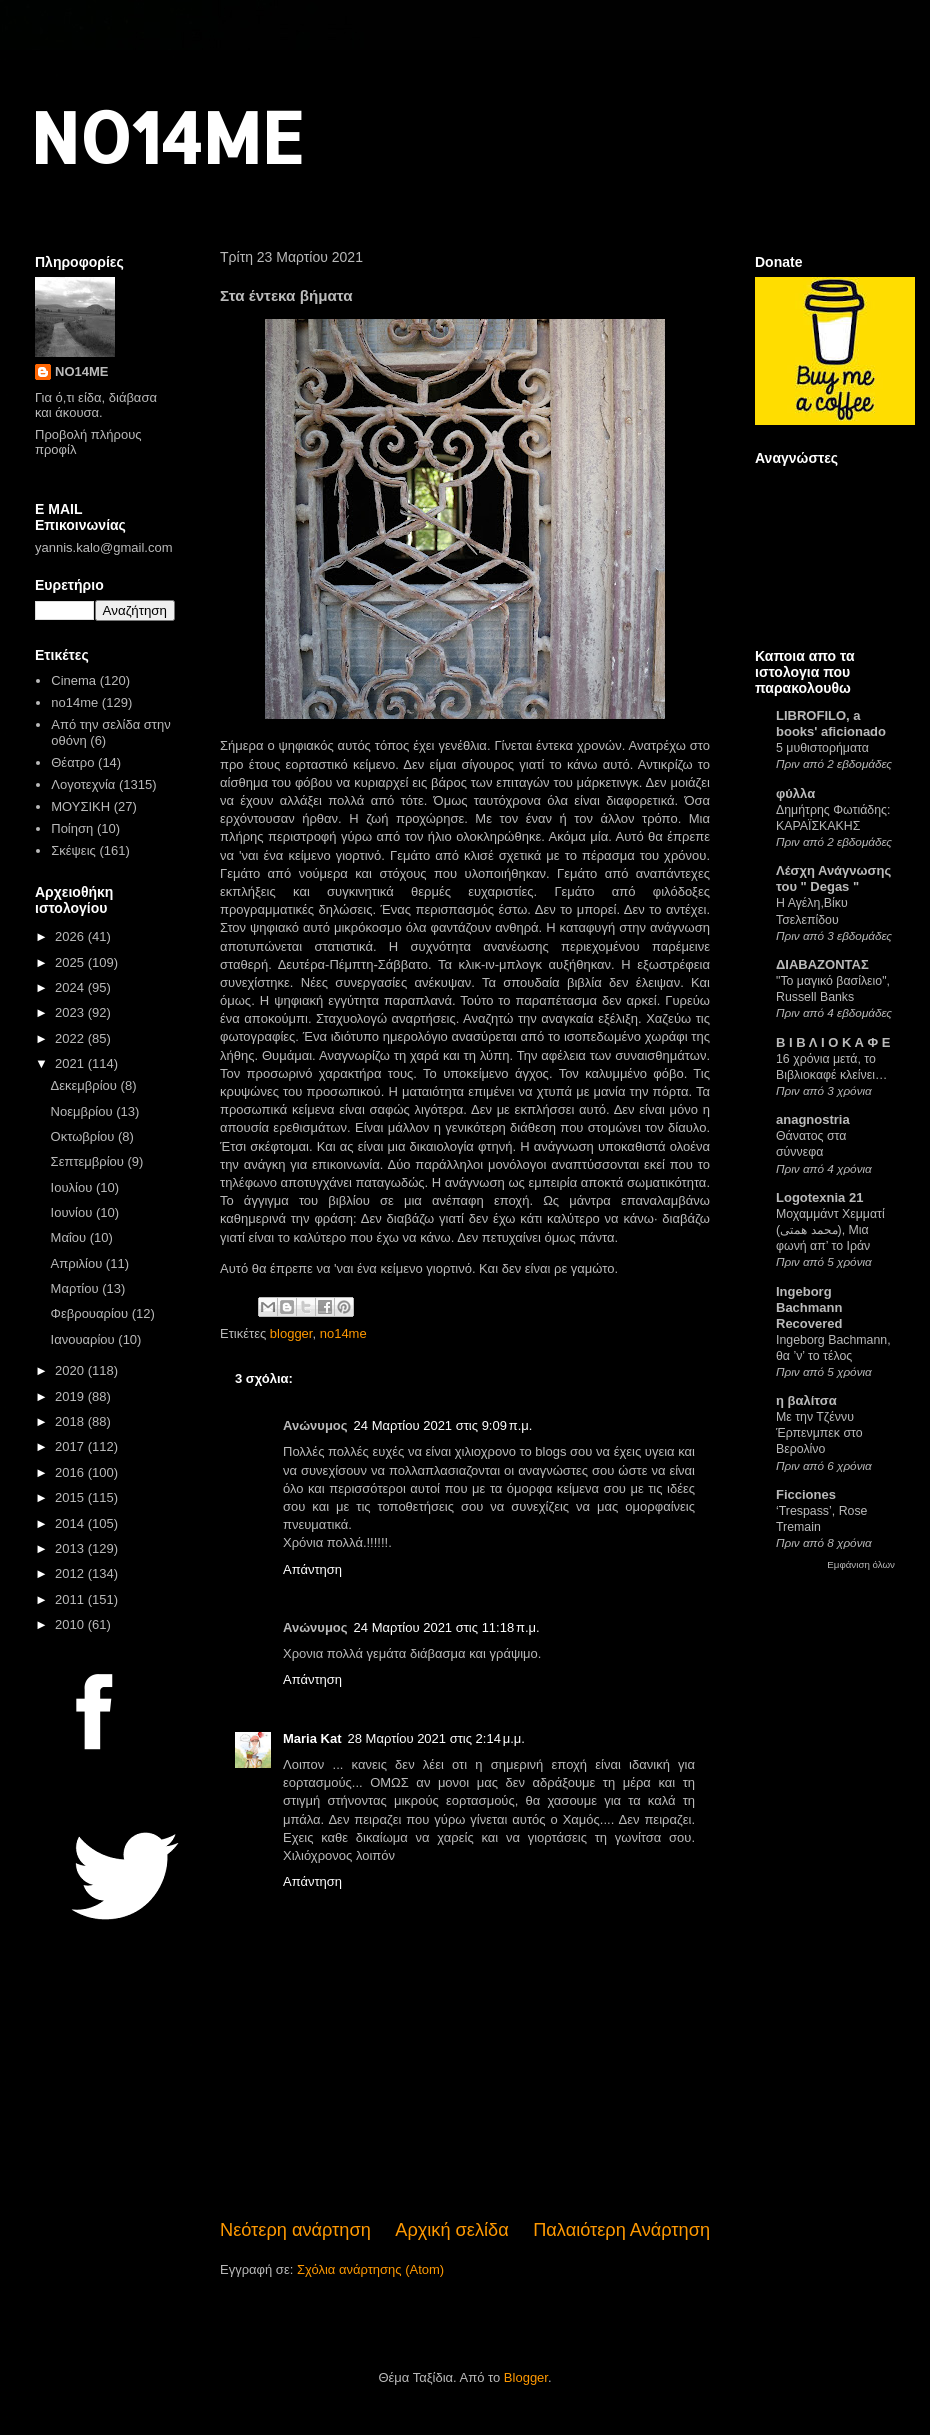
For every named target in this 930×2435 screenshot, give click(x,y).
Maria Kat (312, 1738)
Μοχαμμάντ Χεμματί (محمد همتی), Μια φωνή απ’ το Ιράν (830, 1230)
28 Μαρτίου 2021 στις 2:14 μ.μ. (436, 1738)
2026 (71, 936)
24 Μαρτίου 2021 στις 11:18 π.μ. (447, 1627)
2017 (71, 1446)
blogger (291, 1333)
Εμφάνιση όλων (861, 1564)
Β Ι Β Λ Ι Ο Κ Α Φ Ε (833, 1042)
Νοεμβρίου (84, 1111)
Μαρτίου (77, 1288)
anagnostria (813, 1119)
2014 (71, 1523)
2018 (71, 1421)
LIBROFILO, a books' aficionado (831, 723)
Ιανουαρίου (85, 1339)
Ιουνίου (73, 1212)
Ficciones (806, 1494)
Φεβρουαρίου (91, 1313)
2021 (71, 1063)
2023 (71, 1012)
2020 (71, 1370)
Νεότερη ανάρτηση (295, 2230)
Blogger (526, 2377)
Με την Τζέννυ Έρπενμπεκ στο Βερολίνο (819, 1433)
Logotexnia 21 (819, 1197)
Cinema (73, 680)
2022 (71, 1038)
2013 (71, 1548)
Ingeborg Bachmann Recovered (809, 1307)
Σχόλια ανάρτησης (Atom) (370, 2269)
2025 (71, 962)
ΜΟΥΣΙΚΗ (80, 806)
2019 (71, 1396)
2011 (71, 1599)
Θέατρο (72, 762)
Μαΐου (70, 1237)
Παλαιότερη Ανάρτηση (621, 2230)
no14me (343, 1333)
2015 (71, 1497)
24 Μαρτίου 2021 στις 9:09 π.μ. (443, 1425)
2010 (71, 1624)
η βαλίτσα (806, 1400)
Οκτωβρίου (84, 1136)
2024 (71, 987)
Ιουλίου (73, 1187)
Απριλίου (78, 1263)
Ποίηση (72, 828)
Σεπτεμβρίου (89, 1161)
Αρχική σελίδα (451, 2230)
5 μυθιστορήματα (822, 748)
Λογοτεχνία (83, 784)
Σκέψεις (73, 850)
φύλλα (795, 793)
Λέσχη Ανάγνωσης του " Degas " (833, 878)
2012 (71, 1573)
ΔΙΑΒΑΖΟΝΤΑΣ (822, 964)
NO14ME (166, 136)
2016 (71, 1472)
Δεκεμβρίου (86, 1085)
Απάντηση (312, 1569)
